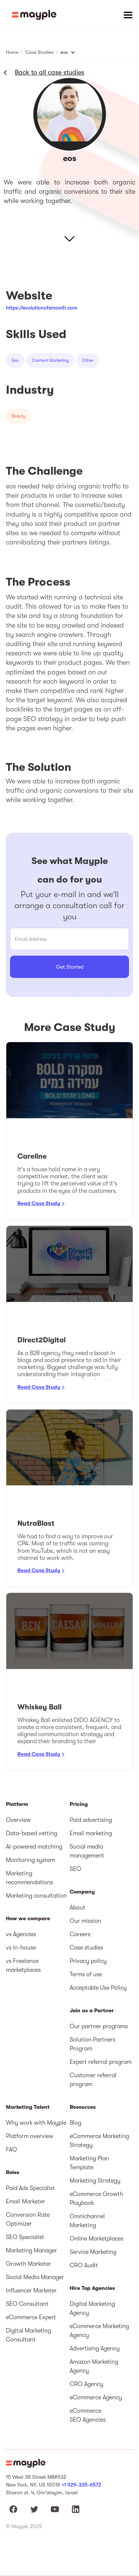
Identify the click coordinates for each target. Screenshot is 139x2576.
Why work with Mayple (36, 2123)
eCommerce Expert (31, 2317)
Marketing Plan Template (89, 2163)
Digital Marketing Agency (92, 2308)
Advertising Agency (95, 2348)
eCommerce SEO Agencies (88, 2415)
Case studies (86, 1947)
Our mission (85, 1921)
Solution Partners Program (92, 2044)
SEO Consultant (27, 2304)
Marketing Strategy (95, 2180)
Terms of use (86, 1974)
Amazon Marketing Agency (94, 2366)
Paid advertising (91, 1820)
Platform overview (29, 2136)
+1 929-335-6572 (81, 2485)
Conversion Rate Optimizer (28, 2219)
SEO (75, 1869)
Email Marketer (25, 2201)
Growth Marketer (28, 2264)
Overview (18, 1820)
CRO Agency (86, 2384)
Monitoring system (30, 1860)
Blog (75, 2123)
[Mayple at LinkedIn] (75, 2509)
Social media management (87, 1851)
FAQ (11, 2149)
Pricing (79, 1804)
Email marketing (91, 1833)
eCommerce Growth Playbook (96, 2198)
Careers (80, 1934)
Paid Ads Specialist (30, 2188)
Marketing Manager (31, 2250)
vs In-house (21, 1947)
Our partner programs (99, 2026)
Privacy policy (88, 1961)
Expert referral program (101, 2062)
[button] (128, 15)
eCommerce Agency (96, 2397)
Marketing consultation (36, 1895)
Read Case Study (38, 1203)
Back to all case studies (49, 72)
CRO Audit (84, 2265)
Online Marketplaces (96, 2238)
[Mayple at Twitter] (34, 2509)
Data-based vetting (31, 1833)
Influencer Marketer (31, 2290)
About (77, 1907)
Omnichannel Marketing (87, 2221)
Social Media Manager (35, 2277)
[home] (34, 15)
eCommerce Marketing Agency (99, 2330)
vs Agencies (21, 1934)
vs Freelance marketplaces (23, 1965)
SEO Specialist (25, 2237)
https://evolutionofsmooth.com (41, 308)
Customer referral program (93, 2080)
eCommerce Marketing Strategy (99, 2140)
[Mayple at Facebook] (13, 2509)
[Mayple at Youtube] (54, 2509)
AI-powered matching (34, 1846)
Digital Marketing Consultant (28, 2335)
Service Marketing (93, 2252)
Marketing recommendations (29, 1878)
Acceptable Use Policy (98, 1987)
